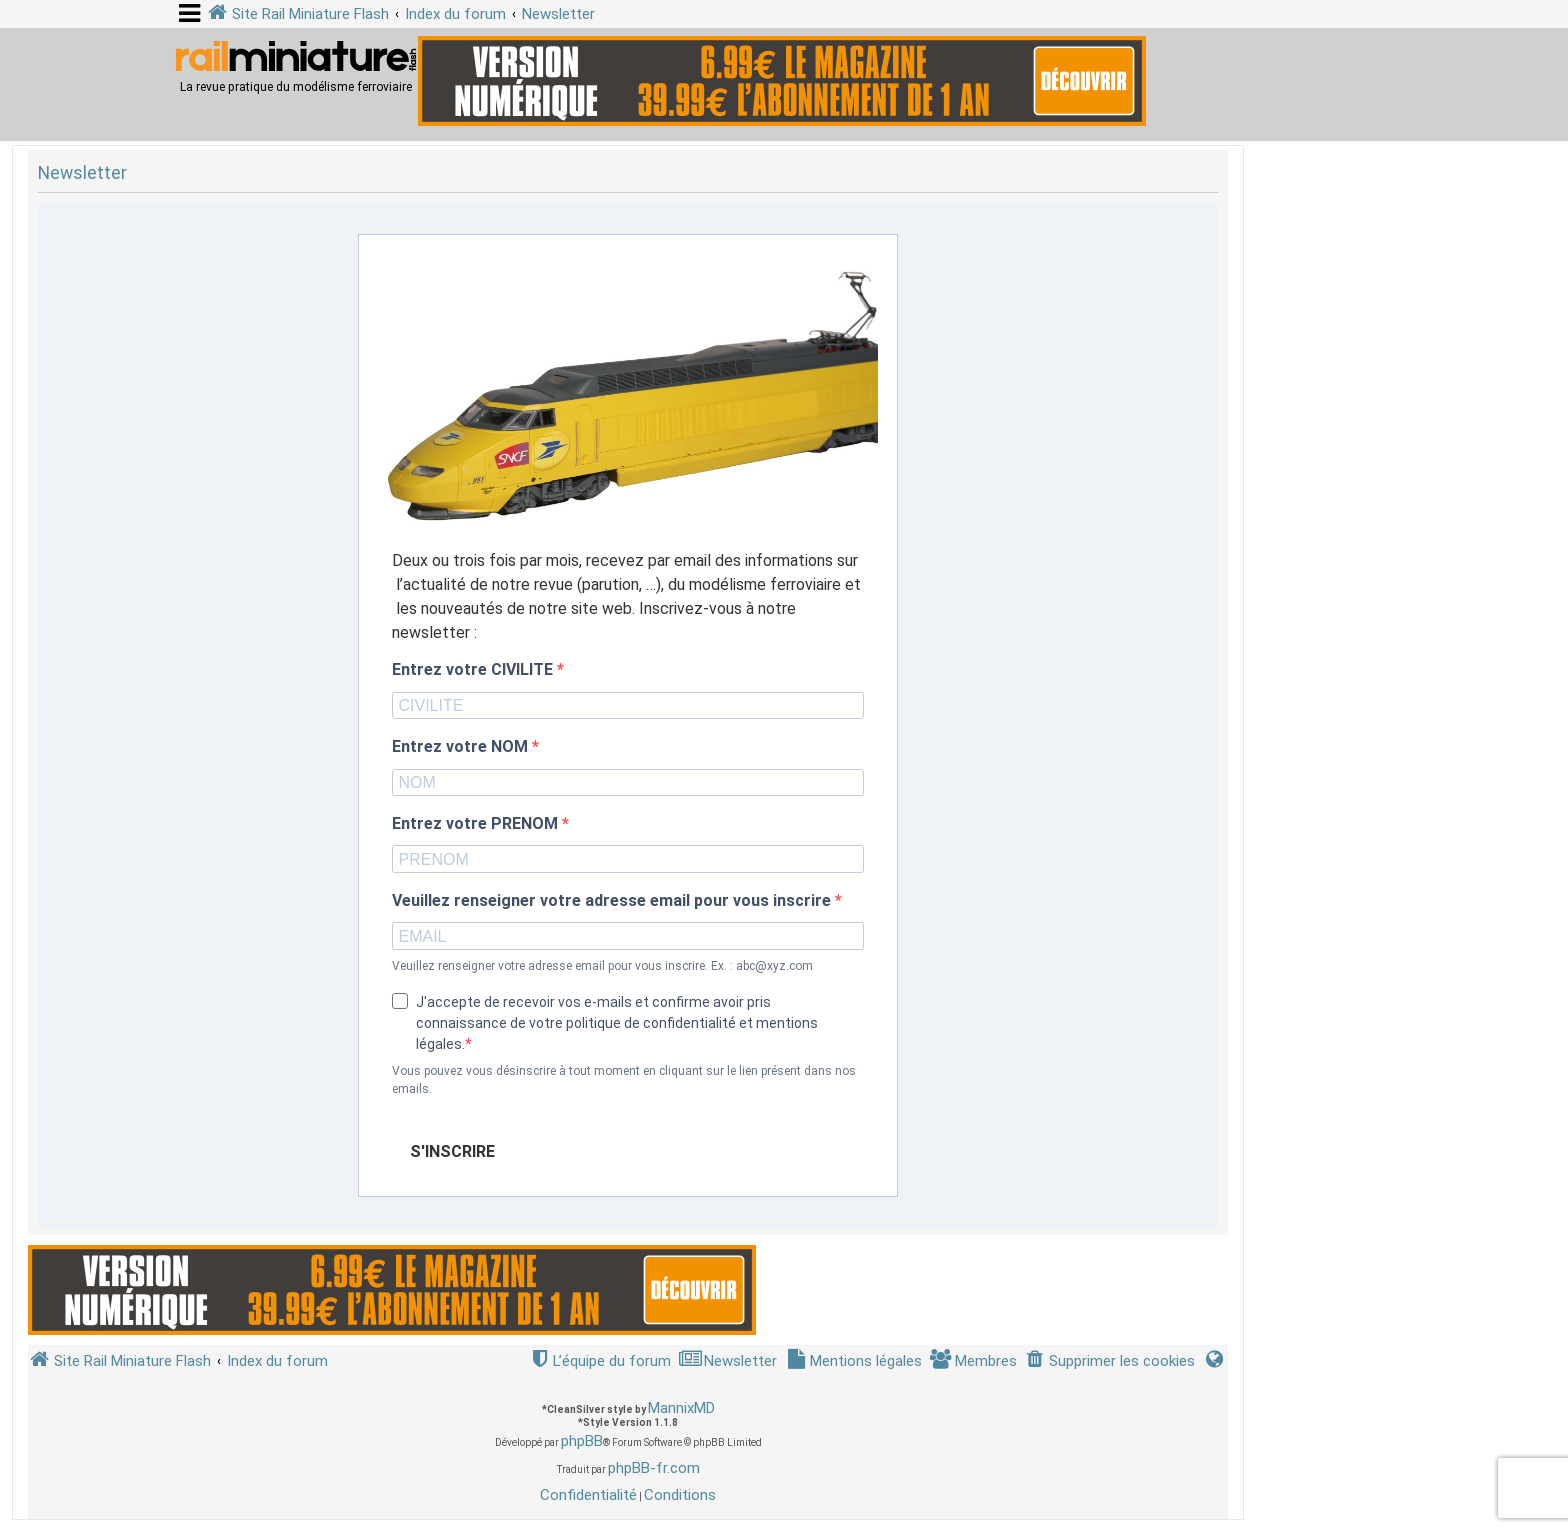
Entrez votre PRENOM (477, 824)
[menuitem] (1110, 1361)
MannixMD (681, 1408)
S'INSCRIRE (452, 1151)
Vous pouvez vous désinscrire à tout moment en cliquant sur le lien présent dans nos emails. (624, 1080)
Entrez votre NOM (462, 747)
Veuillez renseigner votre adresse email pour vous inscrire (613, 901)
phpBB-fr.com (654, 1468)
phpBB (582, 1441)
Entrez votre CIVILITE (474, 670)
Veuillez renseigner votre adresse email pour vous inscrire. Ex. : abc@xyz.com (602, 966)
